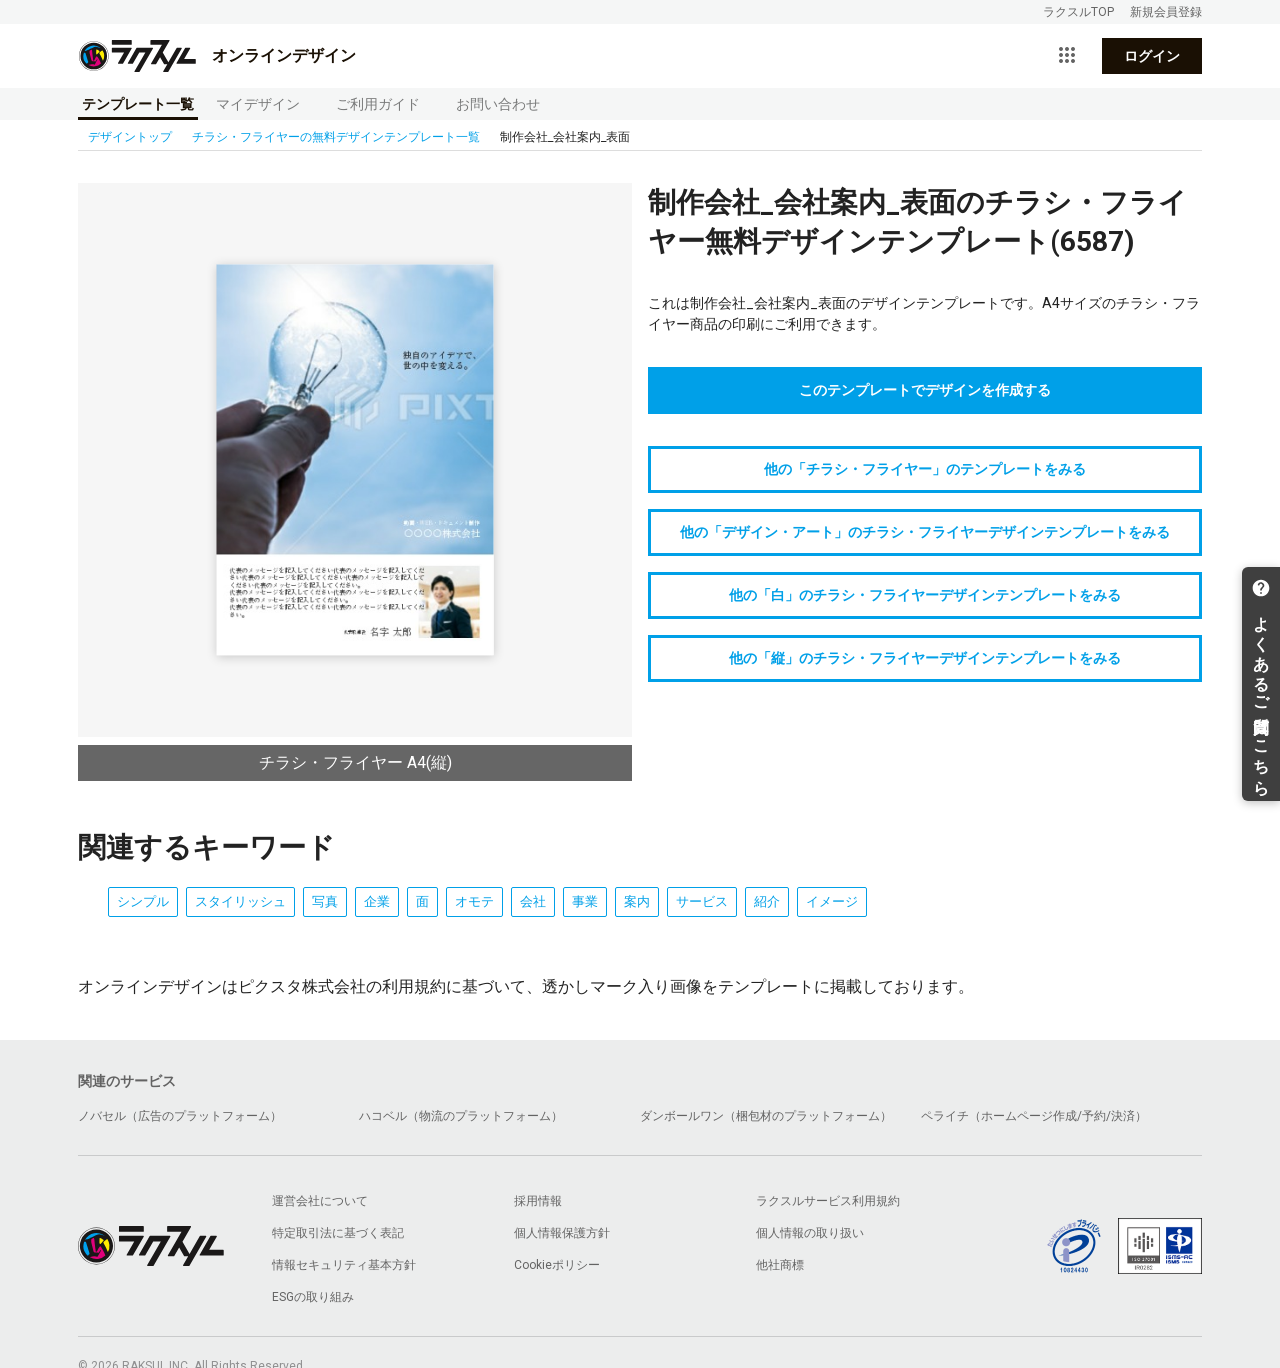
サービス (702, 901)
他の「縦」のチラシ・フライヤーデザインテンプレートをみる (925, 658)
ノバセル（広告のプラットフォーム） (180, 1116)
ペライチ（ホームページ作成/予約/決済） (1034, 1116)
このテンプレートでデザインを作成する (925, 390)
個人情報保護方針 (562, 1233)
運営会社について (320, 1201)
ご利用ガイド (378, 104)
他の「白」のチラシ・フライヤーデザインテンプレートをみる (925, 595)
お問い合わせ (498, 104)
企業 (377, 901)
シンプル (143, 901)
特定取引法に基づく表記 (338, 1233)
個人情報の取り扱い (810, 1233)
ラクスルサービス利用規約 (828, 1201)
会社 (533, 901)
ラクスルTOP (1078, 12)
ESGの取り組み (313, 1297)
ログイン (1152, 56)
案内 (637, 901)
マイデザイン (258, 104)
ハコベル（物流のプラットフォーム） (461, 1116)
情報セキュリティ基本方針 (344, 1265)
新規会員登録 (1166, 12)
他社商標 (780, 1265)
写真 (325, 901)
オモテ (474, 901)
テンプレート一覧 (138, 104)
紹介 (767, 901)
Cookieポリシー (557, 1265)
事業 (585, 901)
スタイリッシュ (240, 901)
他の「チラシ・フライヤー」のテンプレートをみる (925, 469)
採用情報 (538, 1201)
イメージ (832, 901)
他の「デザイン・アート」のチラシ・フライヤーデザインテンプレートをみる (925, 532)
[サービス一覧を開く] (1067, 56)
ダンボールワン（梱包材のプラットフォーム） (766, 1116)
